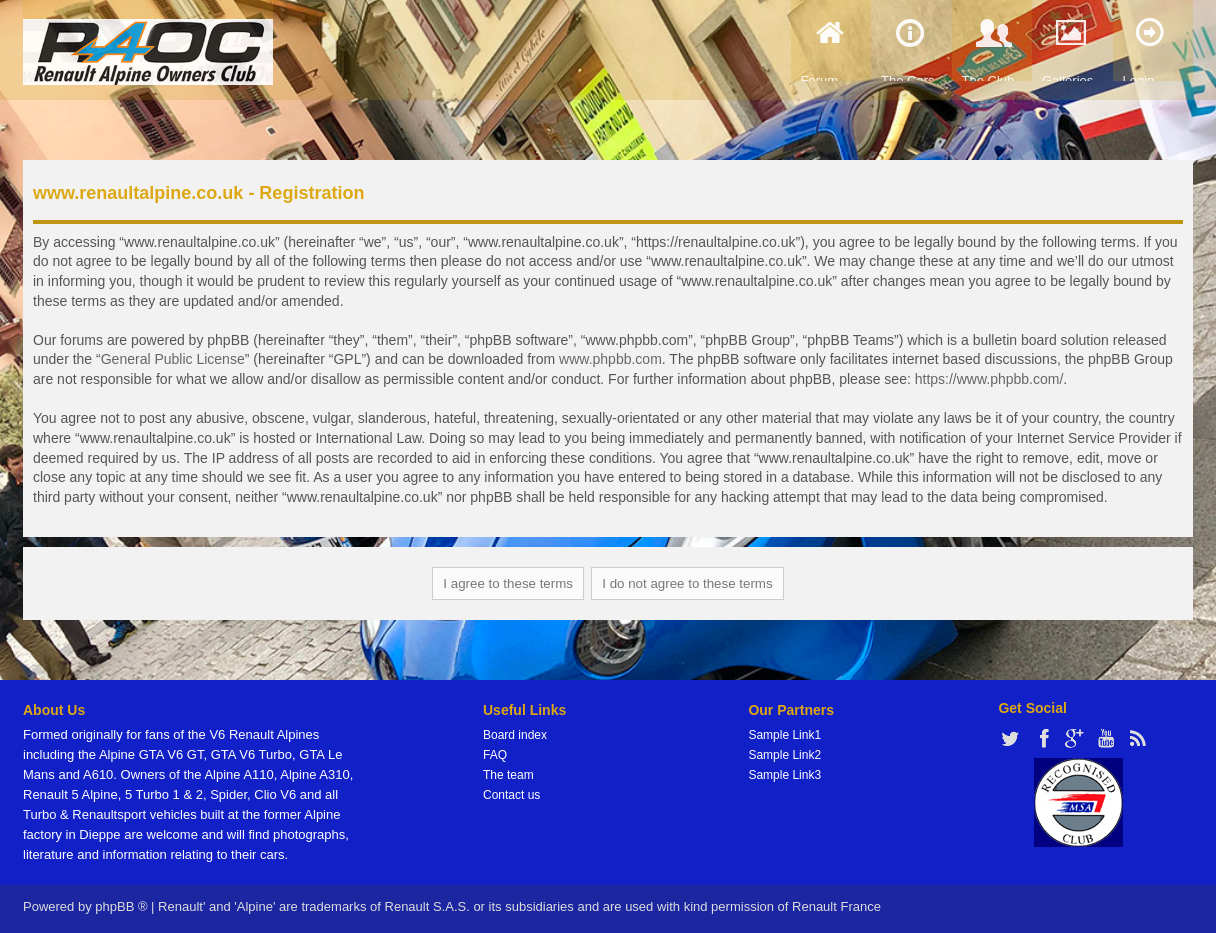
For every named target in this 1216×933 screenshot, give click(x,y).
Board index (515, 735)
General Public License (173, 359)
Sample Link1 (784, 735)
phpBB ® (121, 906)
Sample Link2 (784, 755)
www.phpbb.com (610, 359)
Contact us (511, 795)
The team (508, 775)
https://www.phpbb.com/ (989, 379)
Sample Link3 (784, 775)
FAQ (495, 755)
